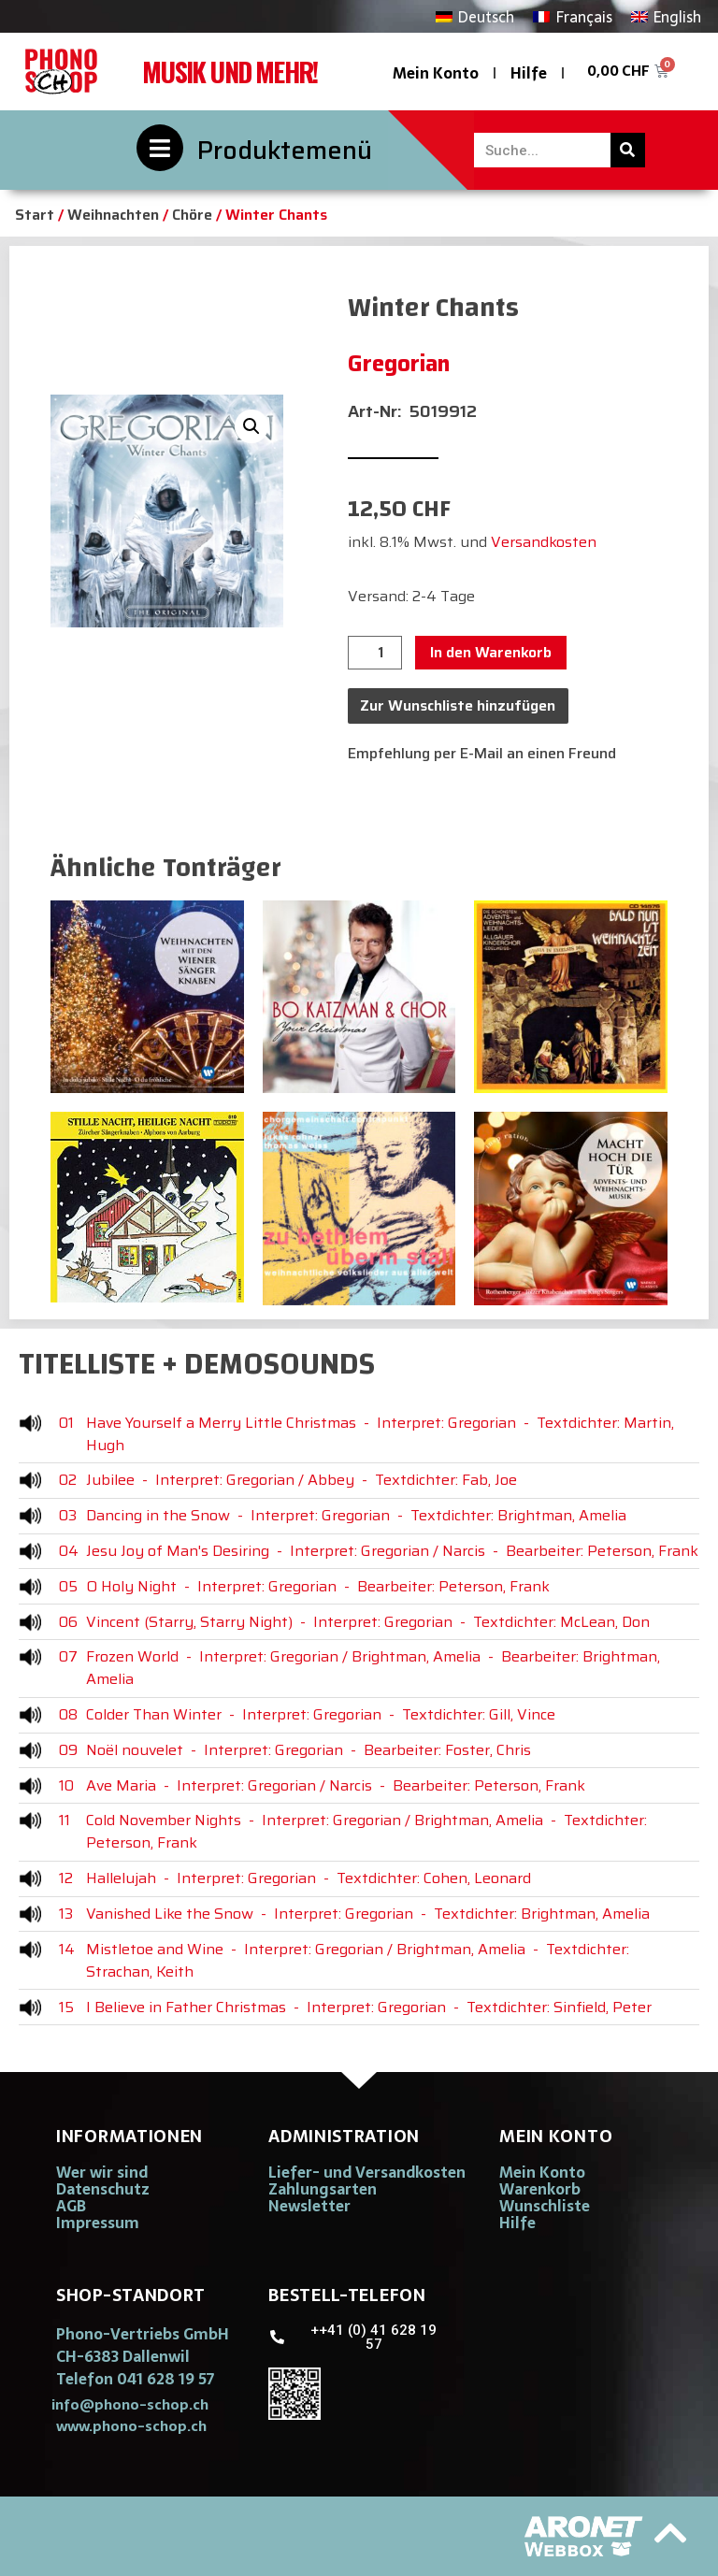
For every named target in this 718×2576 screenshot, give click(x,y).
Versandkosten (543, 542)
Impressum (97, 2222)
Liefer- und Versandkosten (367, 2172)
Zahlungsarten (322, 2188)
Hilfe (528, 73)
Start (34, 214)
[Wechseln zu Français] (572, 16)
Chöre (192, 214)
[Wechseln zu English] (666, 16)
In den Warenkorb (491, 652)
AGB (71, 2205)
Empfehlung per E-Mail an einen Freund (482, 753)
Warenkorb (540, 2188)
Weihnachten (113, 214)
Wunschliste (544, 2205)
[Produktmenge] (375, 652)
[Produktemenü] (159, 147)
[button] (251, 426)
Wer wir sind (102, 2172)
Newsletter (309, 2205)
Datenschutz (103, 2188)
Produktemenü (284, 150)
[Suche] (627, 150)
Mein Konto (436, 73)
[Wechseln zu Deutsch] (475, 16)
